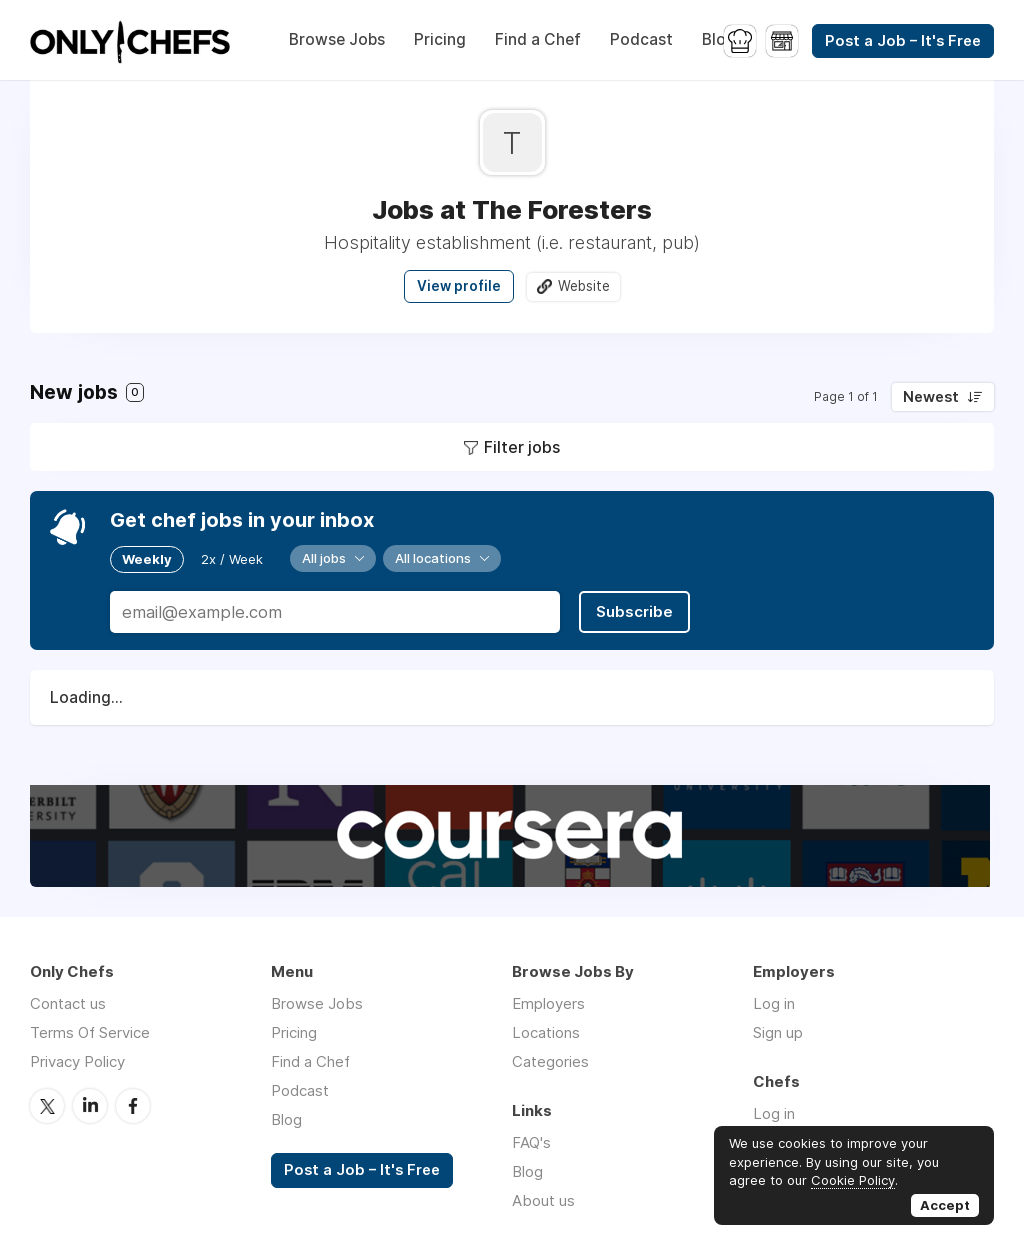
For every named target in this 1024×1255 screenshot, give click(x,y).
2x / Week (232, 559)
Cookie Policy (853, 1180)
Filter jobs (522, 447)
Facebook (133, 1106)
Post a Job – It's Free (903, 41)
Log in (774, 1003)
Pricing (440, 39)
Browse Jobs (337, 39)
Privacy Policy (77, 1061)
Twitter (47, 1106)
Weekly (147, 559)
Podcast (641, 39)
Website (584, 286)
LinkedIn (90, 1106)
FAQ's (531, 1142)
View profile (459, 286)
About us (543, 1200)
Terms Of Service (90, 1032)
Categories (550, 1061)
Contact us (68, 1003)
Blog (719, 39)
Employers (548, 1003)
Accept (945, 1205)
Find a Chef (538, 39)
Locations (546, 1032)
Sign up (778, 1032)
